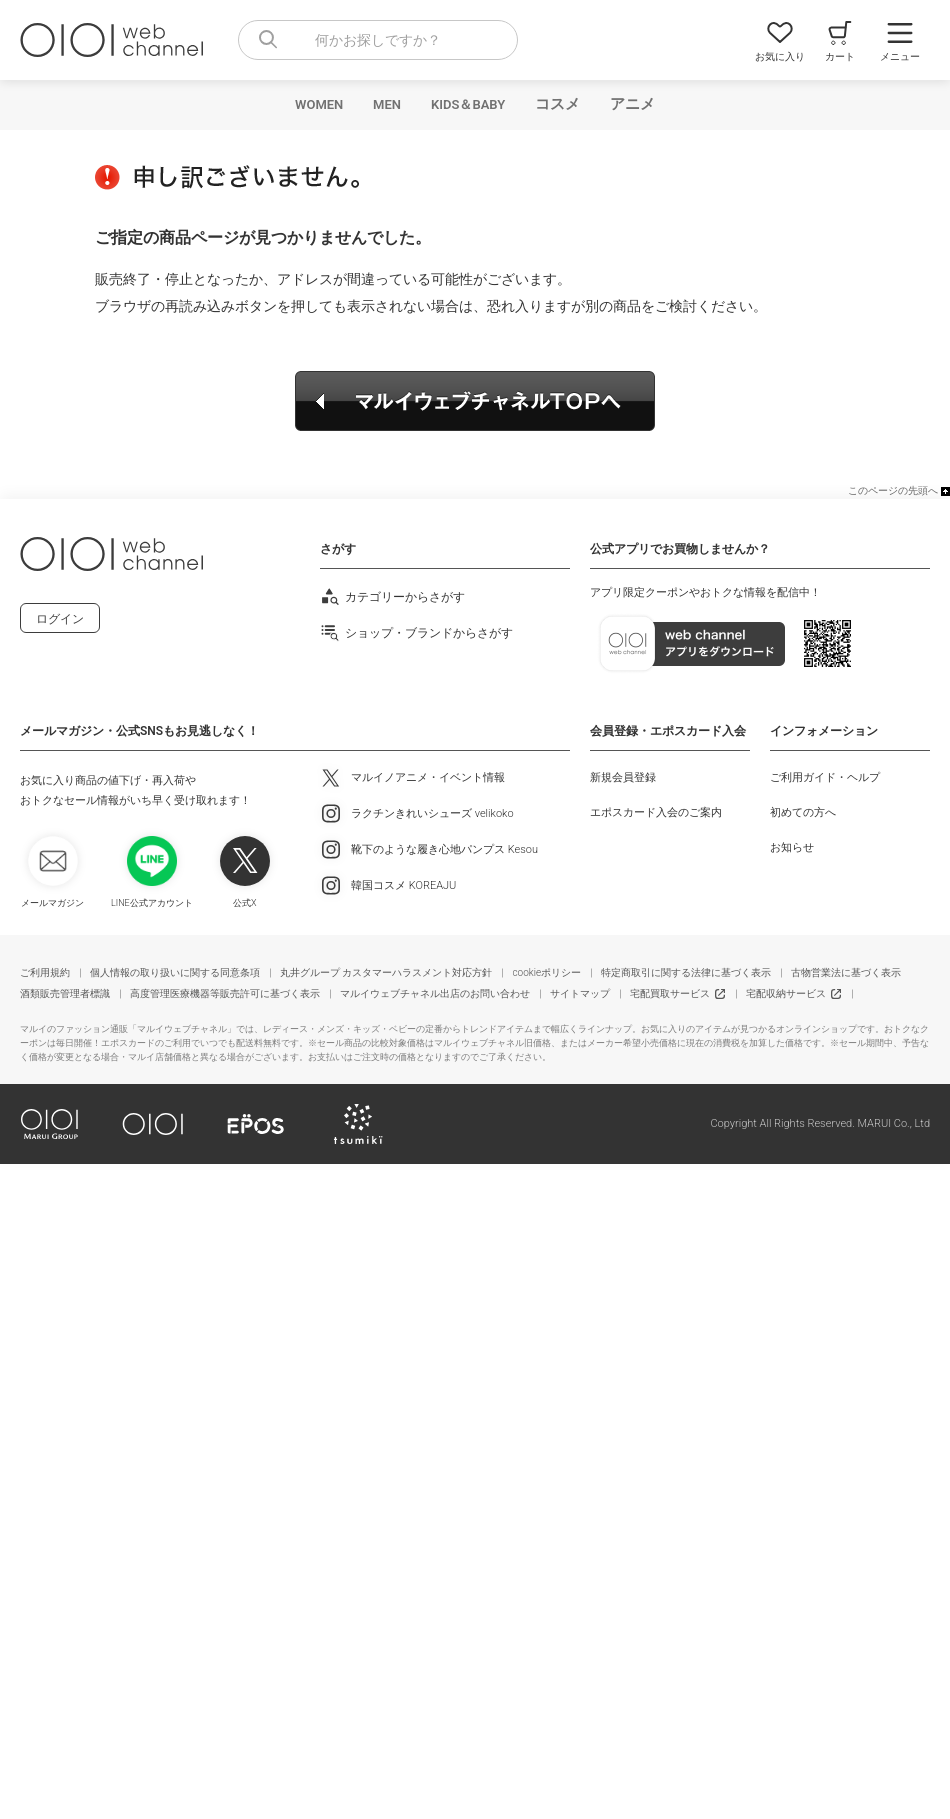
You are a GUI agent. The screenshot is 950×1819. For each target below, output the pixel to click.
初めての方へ (803, 812)
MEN (387, 104)
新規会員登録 (623, 777)
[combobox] (378, 40)
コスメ (557, 104)
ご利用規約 (45, 972)
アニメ (632, 104)
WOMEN (319, 104)
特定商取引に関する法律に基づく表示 (686, 972)
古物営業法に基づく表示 (846, 972)
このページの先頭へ (893, 490)
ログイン (60, 619)
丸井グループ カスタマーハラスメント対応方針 (386, 972)
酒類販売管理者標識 (65, 993)
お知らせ (792, 847)
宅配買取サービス (670, 993)
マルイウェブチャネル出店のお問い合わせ (435, 993)
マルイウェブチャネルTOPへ (475, 401)
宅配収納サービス (786, 993)
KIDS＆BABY (468, 104)
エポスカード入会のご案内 (656, 812)
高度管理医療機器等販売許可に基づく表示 (225, 993)
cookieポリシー (546, 972)
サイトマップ (580, 993)
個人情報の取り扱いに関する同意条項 (175, 972)
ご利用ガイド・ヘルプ (825, 777)
